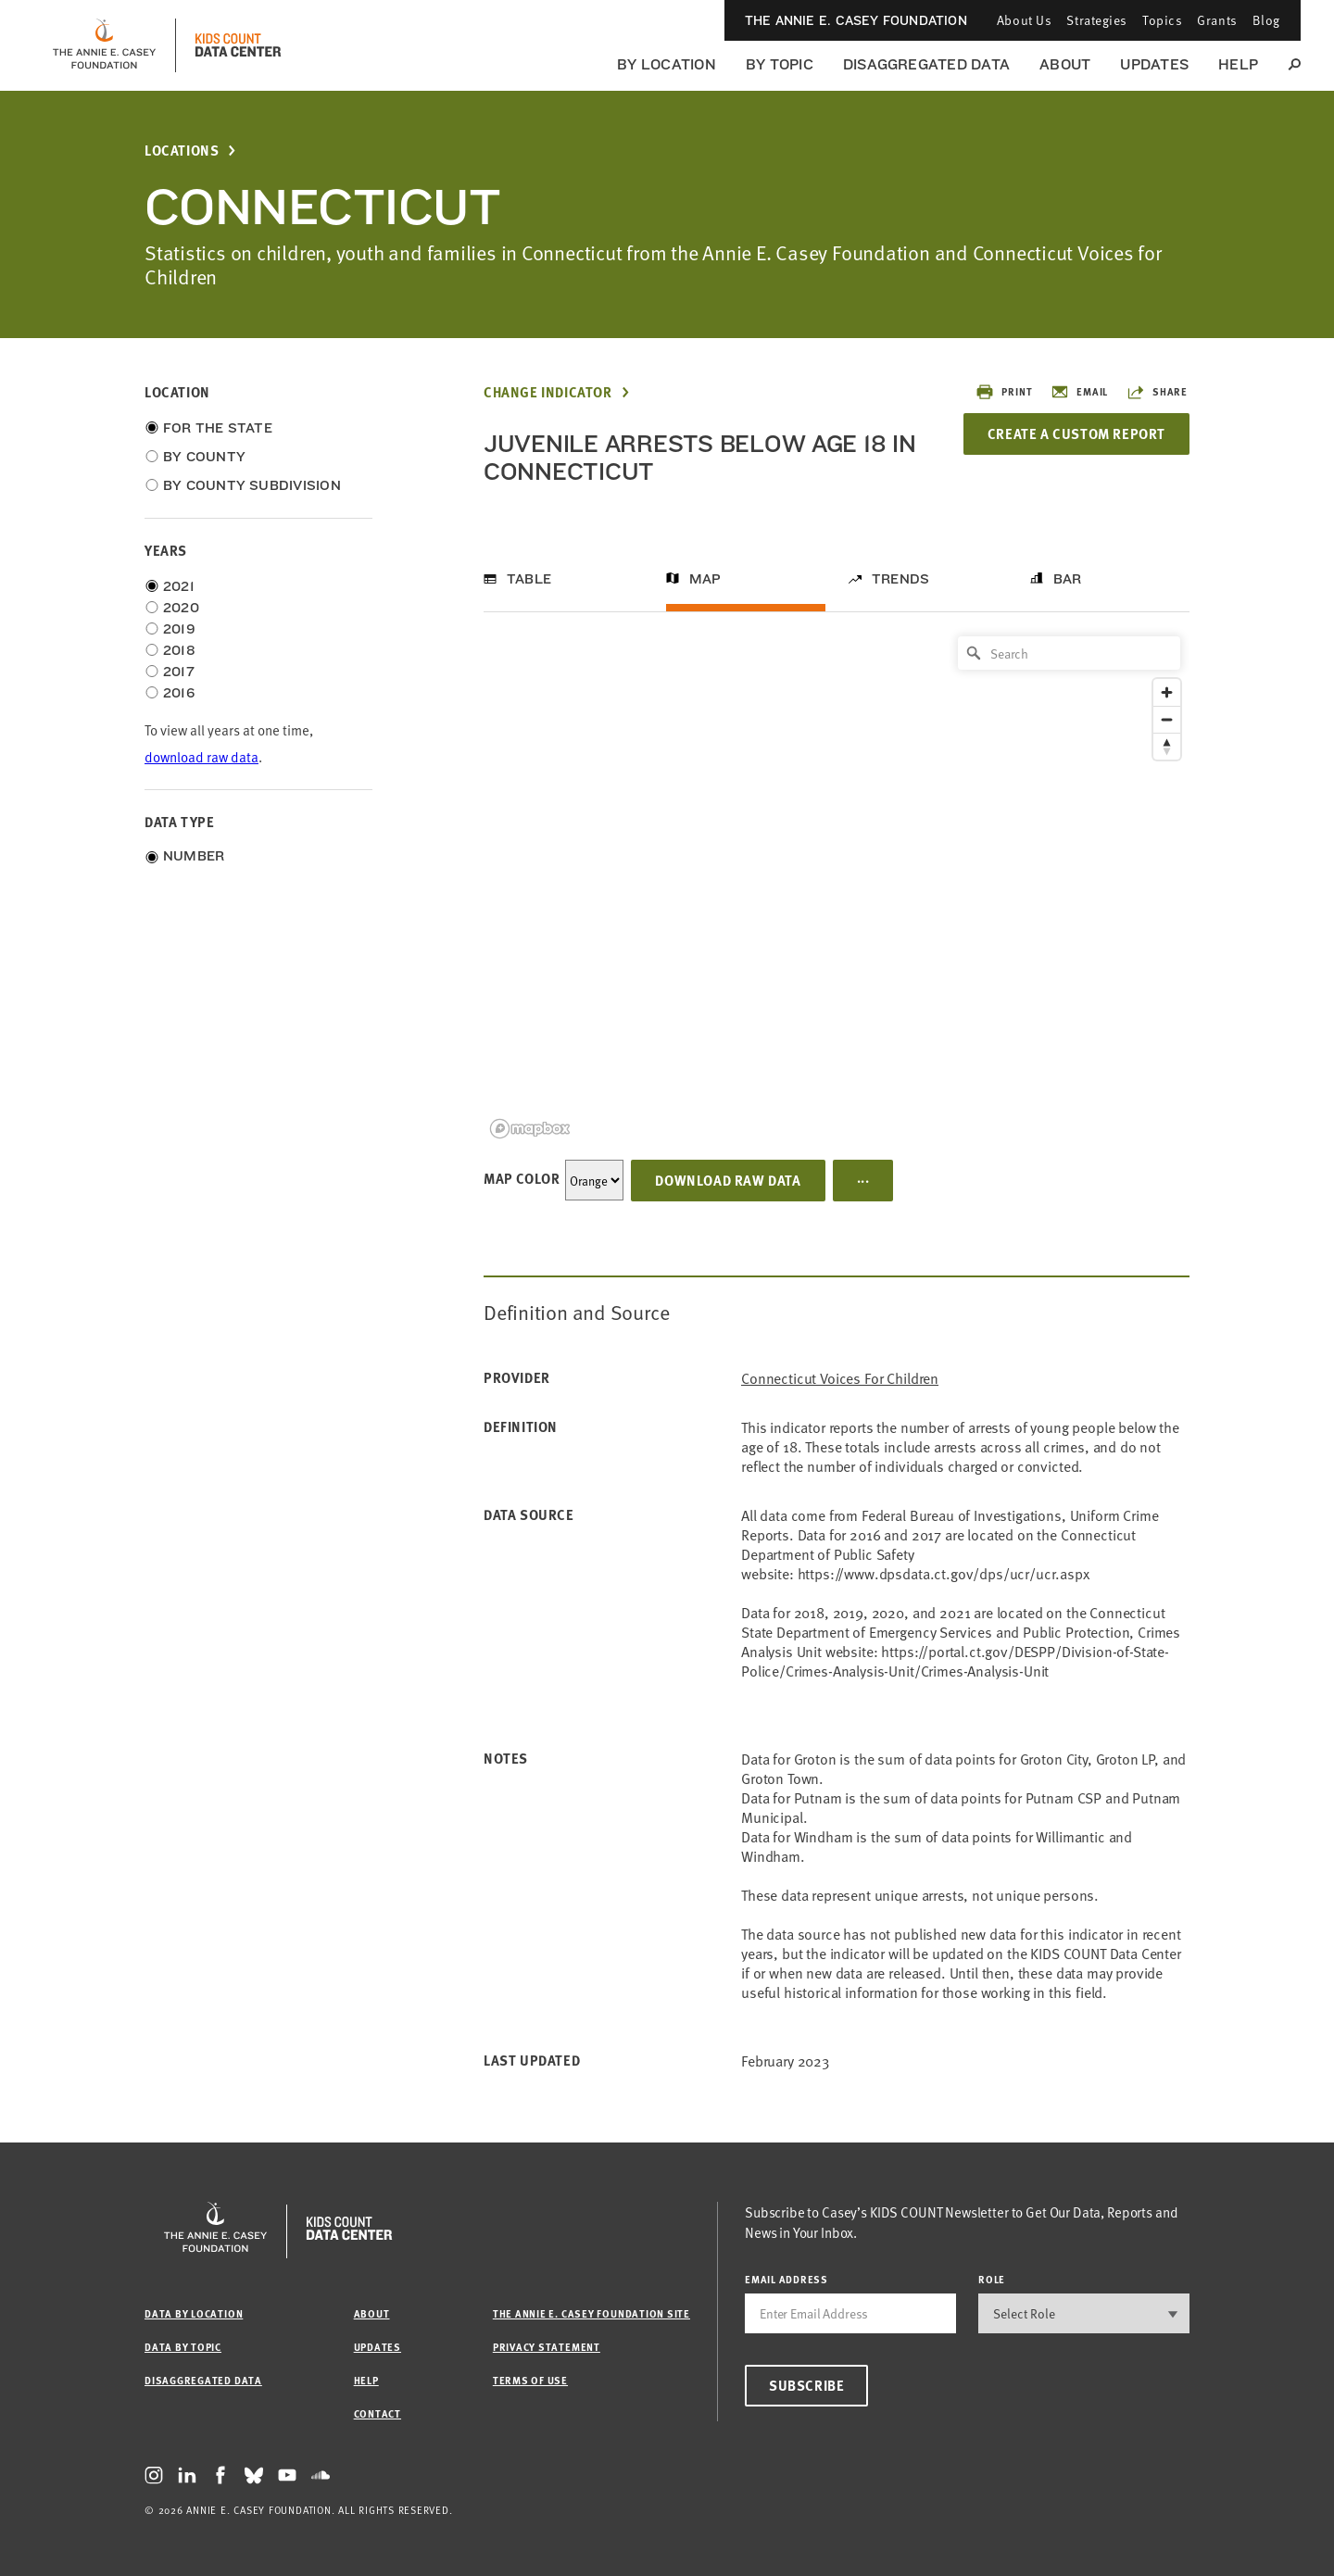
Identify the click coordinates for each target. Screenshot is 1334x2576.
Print (1003, 392)
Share (1157, 392)
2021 (179, 586)
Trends (900, 579)
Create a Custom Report (1076, 433)
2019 (179, 629)
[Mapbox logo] (530, 1128)
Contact (377, 2413)
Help (1238, 64)
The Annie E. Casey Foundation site (591, 2313)
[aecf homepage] (104, 45)
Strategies (1096, 20)
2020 (181, 607)
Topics (1162, 20)
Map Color (522, 1178)
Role (991, 2279)
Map (705, 579)
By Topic (779, 64)
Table (529, 579)
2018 (179, 650)
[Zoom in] (1166, 692)
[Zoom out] (1166, 719)
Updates (1154, 64)
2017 (179, 671)
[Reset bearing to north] (1166, 746)
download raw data (201, 756)
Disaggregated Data (926, 64)
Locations (182, 150)
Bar (1067, 579)
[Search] (1069, 653)
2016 (179, 693)
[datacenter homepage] (238, 45)
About (1064, 64)
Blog (1266, 20)
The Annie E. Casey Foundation (856, 20)
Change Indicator (548, 392)
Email (1079, 392)
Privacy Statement (546, 2347)
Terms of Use (530, 2380)
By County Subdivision (252, 485)
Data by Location (194, 2313)
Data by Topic (183, 2347)
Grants (1217, 20)
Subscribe (806, 2385)
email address (786, 2279)
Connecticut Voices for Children (839, 1378)
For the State (217, 428)
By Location (666, 64)
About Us (1024, 20)
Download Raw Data (727, 1180)
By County (204, 456)
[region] (836, 886)
